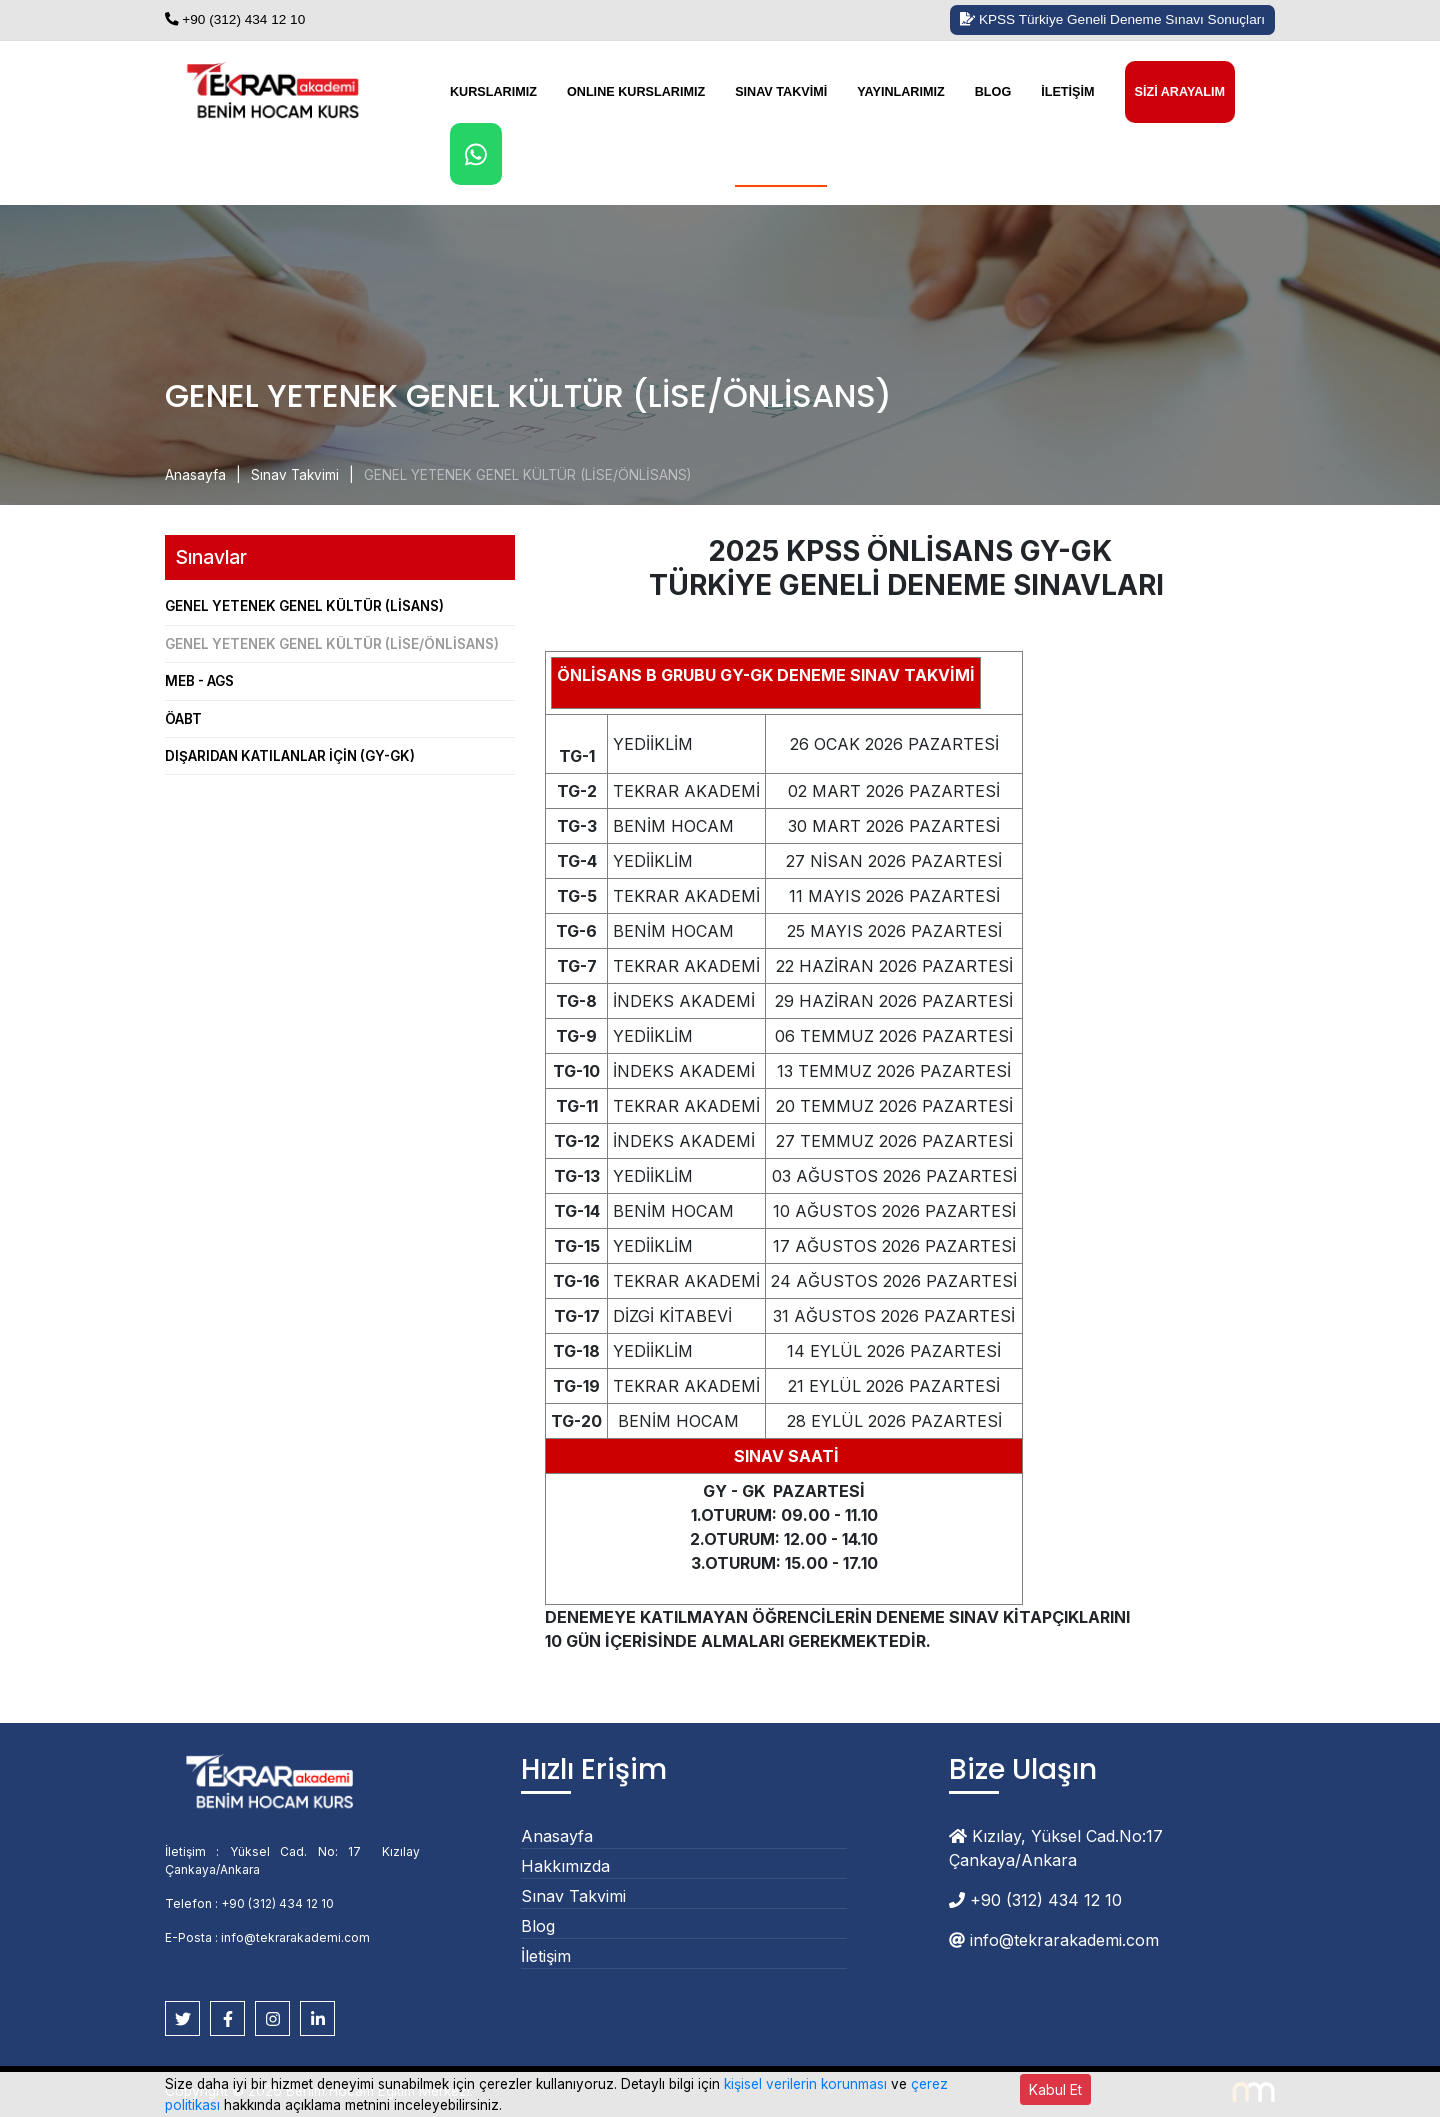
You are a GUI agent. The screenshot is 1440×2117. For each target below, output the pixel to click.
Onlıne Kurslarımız (636, 92)
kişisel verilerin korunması (805, 2084)
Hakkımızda (565, 1866)
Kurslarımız (493, 92)
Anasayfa (195, 475)
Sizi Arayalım (1180, 92)
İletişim (1067, 92)
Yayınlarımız (900, 92)
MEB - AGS (199, 681)
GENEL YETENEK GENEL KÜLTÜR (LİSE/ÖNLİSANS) (527, 475)
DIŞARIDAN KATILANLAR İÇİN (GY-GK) (290, 756)
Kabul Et (1055, 2089)
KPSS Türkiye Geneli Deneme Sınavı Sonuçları (1112, 19)
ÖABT (183, 719)
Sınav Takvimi (781, 92)
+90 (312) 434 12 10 (235, 19)
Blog (993, 92)
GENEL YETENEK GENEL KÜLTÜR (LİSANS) (304, 606)
